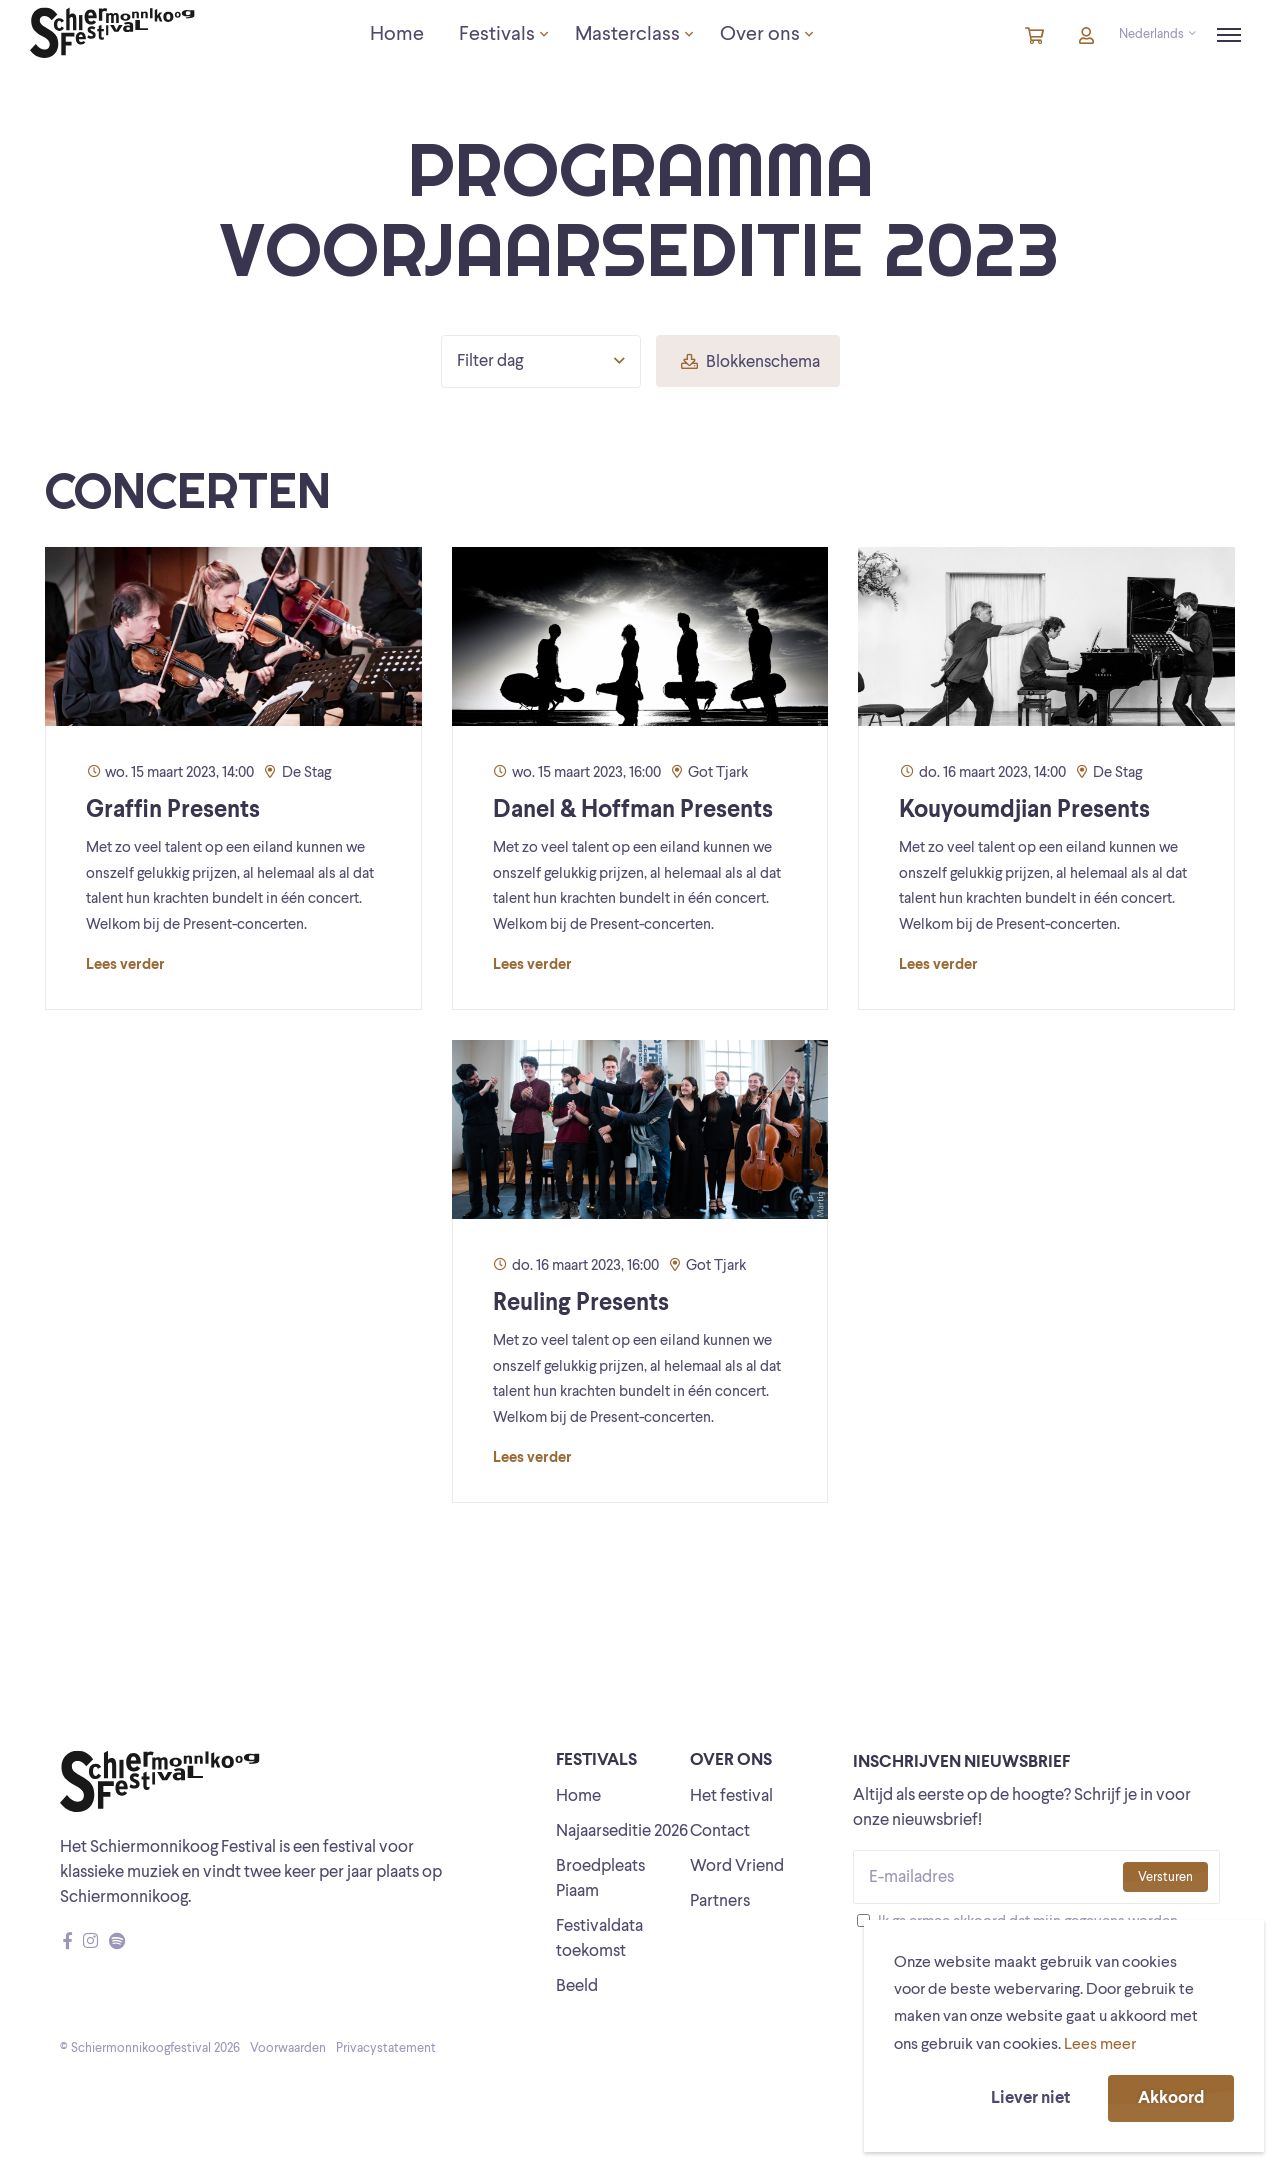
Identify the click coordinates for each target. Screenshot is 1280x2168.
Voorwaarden (288, 2048)
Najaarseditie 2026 (622, 1831)
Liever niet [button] (1030, 2098)
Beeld (577, 1986)
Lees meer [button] (1100, 2045)
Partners (720, 1901)
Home (578, 1796)
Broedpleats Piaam (600, 1879)
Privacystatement (386, 2048)
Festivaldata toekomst (599, 1939)
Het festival (731, 1796)
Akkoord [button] (1171, 2098)
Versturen (1165, 1877)
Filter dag (541, 361)
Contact (720, 1831)
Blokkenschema (750, 362)
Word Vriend (737, 1866)
